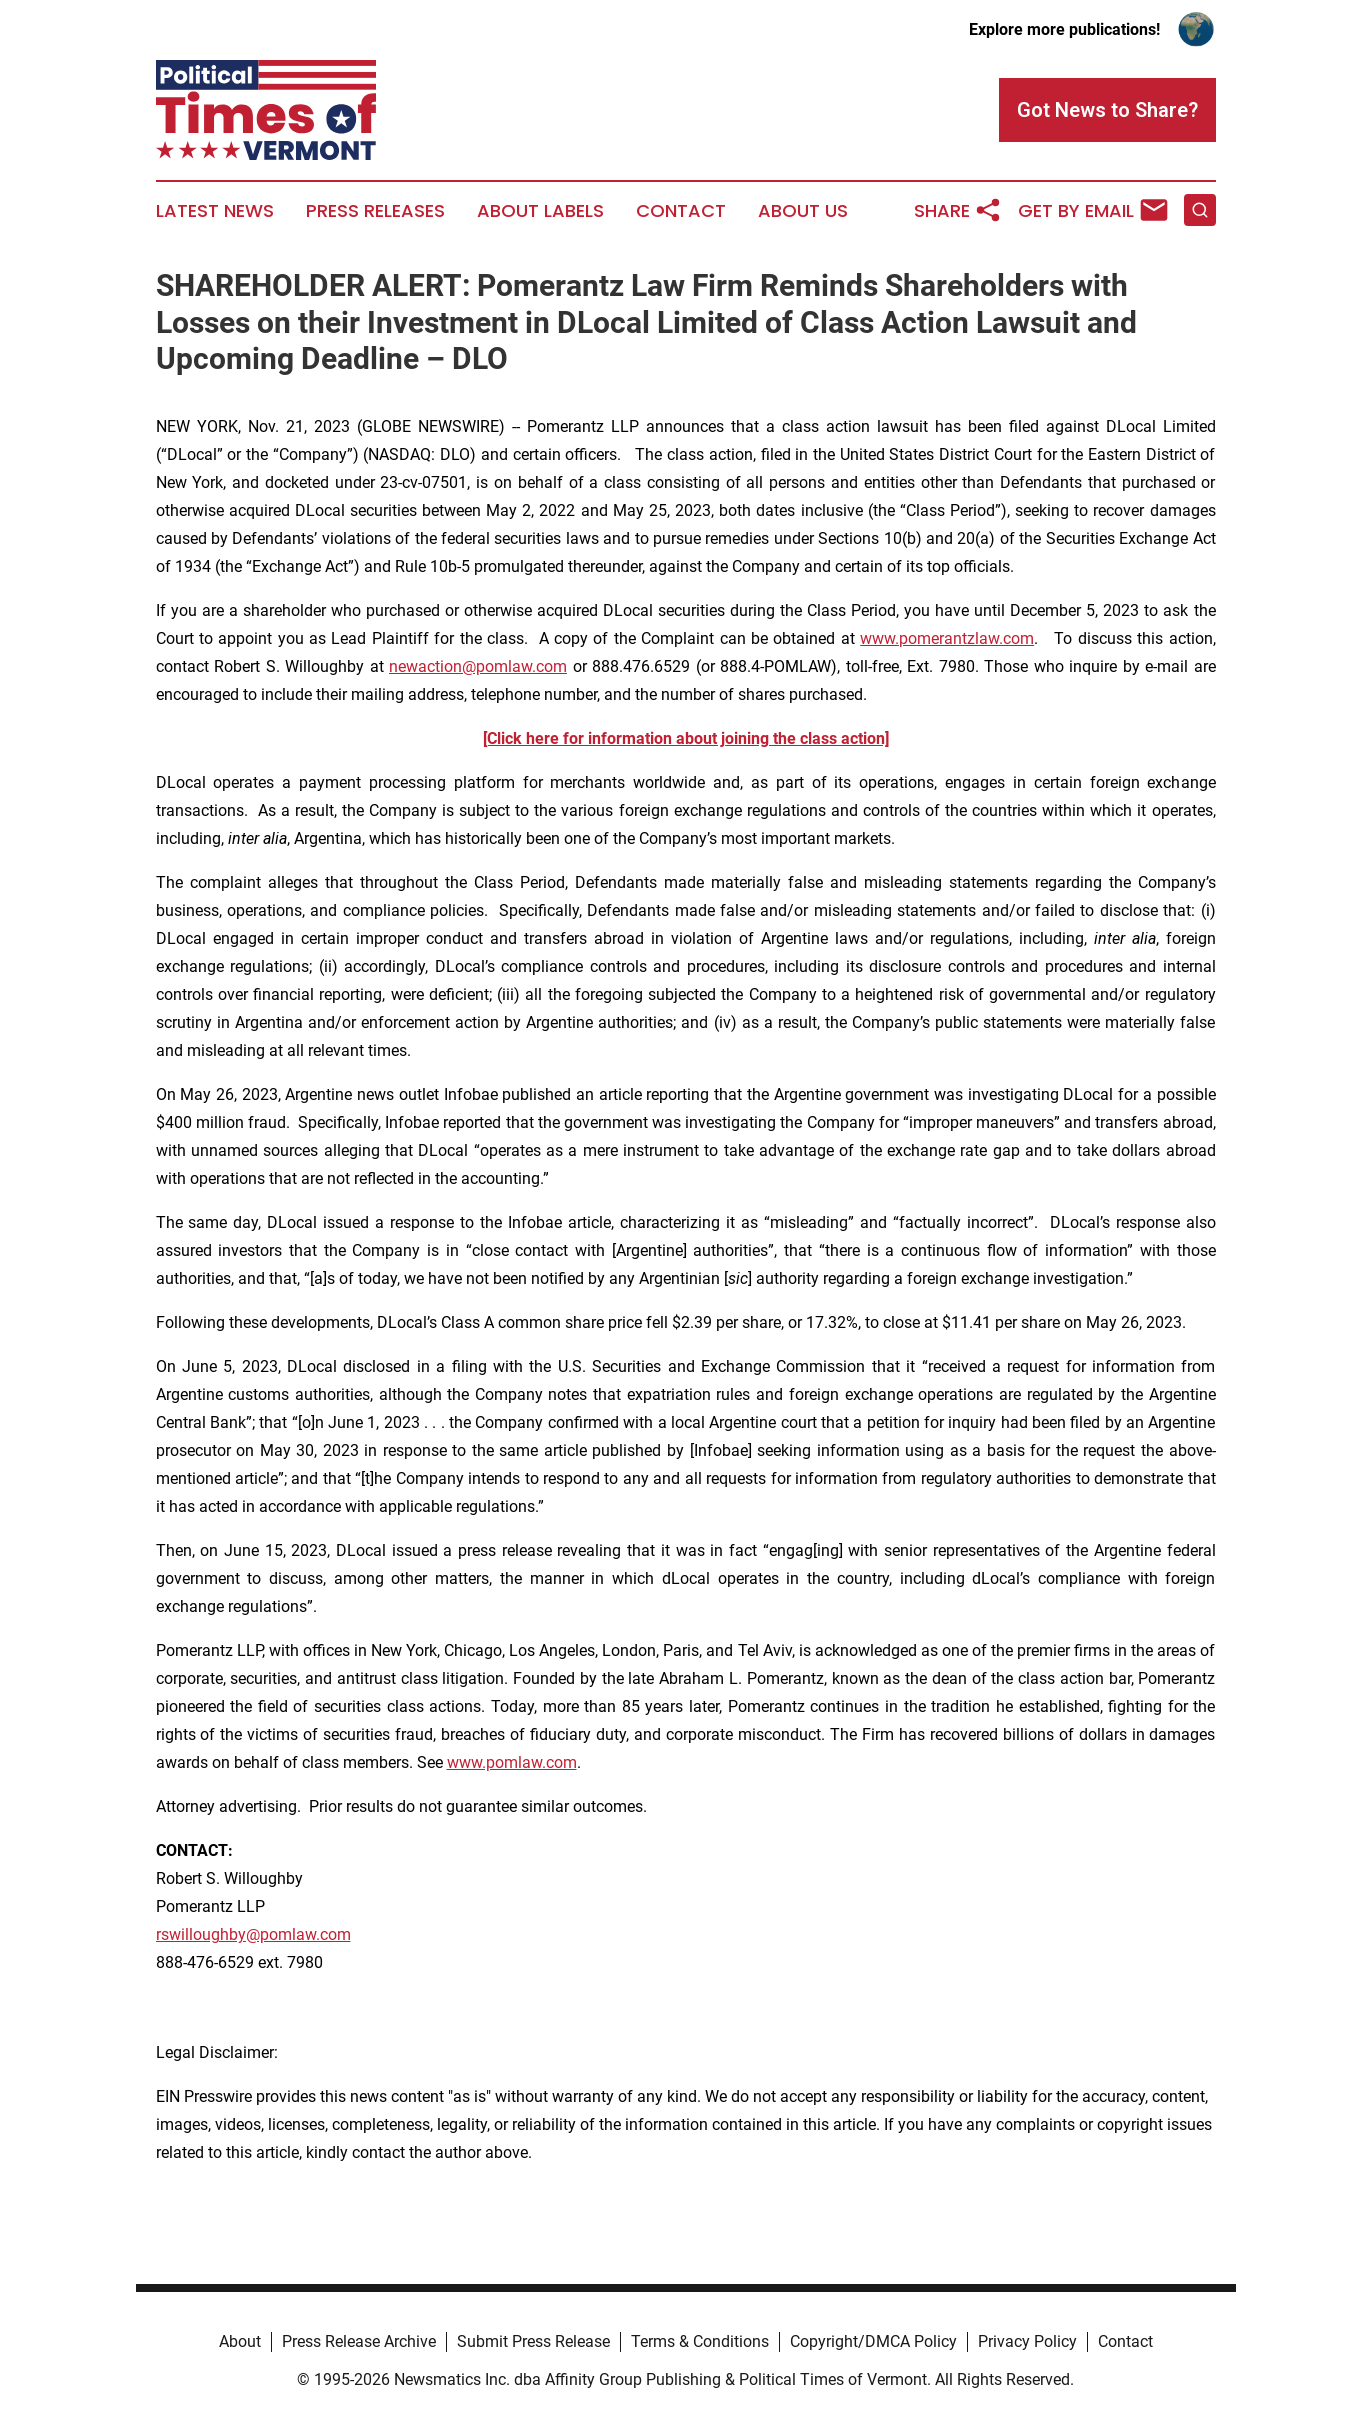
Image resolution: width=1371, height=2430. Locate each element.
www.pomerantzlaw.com (947, 638)
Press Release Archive (359, 2341)
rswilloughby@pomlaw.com (253, 1934)
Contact (681, 211)
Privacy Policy (1027, 2341)
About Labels (540, 211)
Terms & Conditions (700, 2341)
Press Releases (375, 211)
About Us (803, 211)
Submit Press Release (533, 2341)
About (240, 2341)
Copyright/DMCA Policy (873, 2341)
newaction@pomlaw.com (478, 666)
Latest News (215, 211)
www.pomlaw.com (512, 1762)
